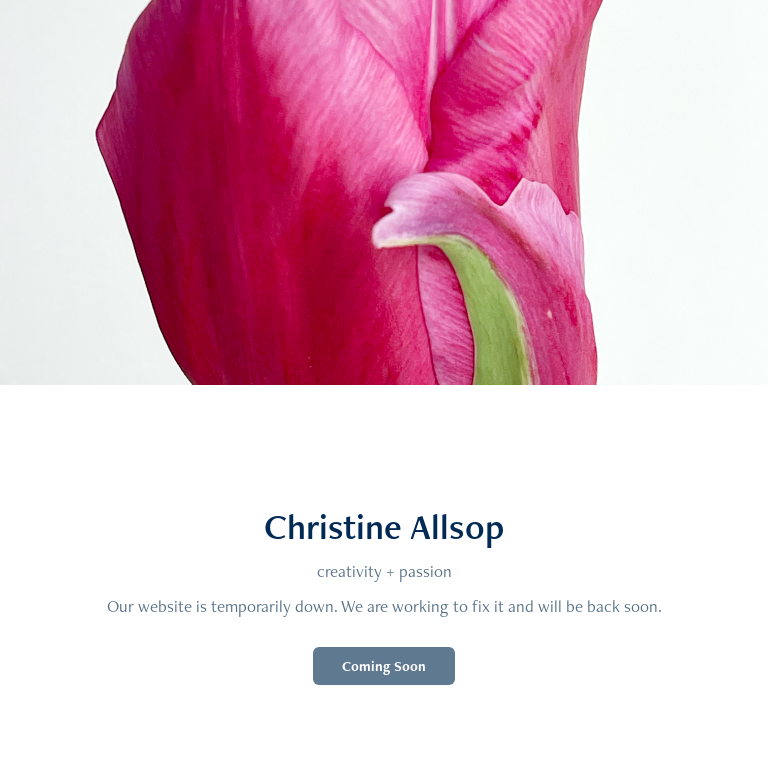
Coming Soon (384, 666)
